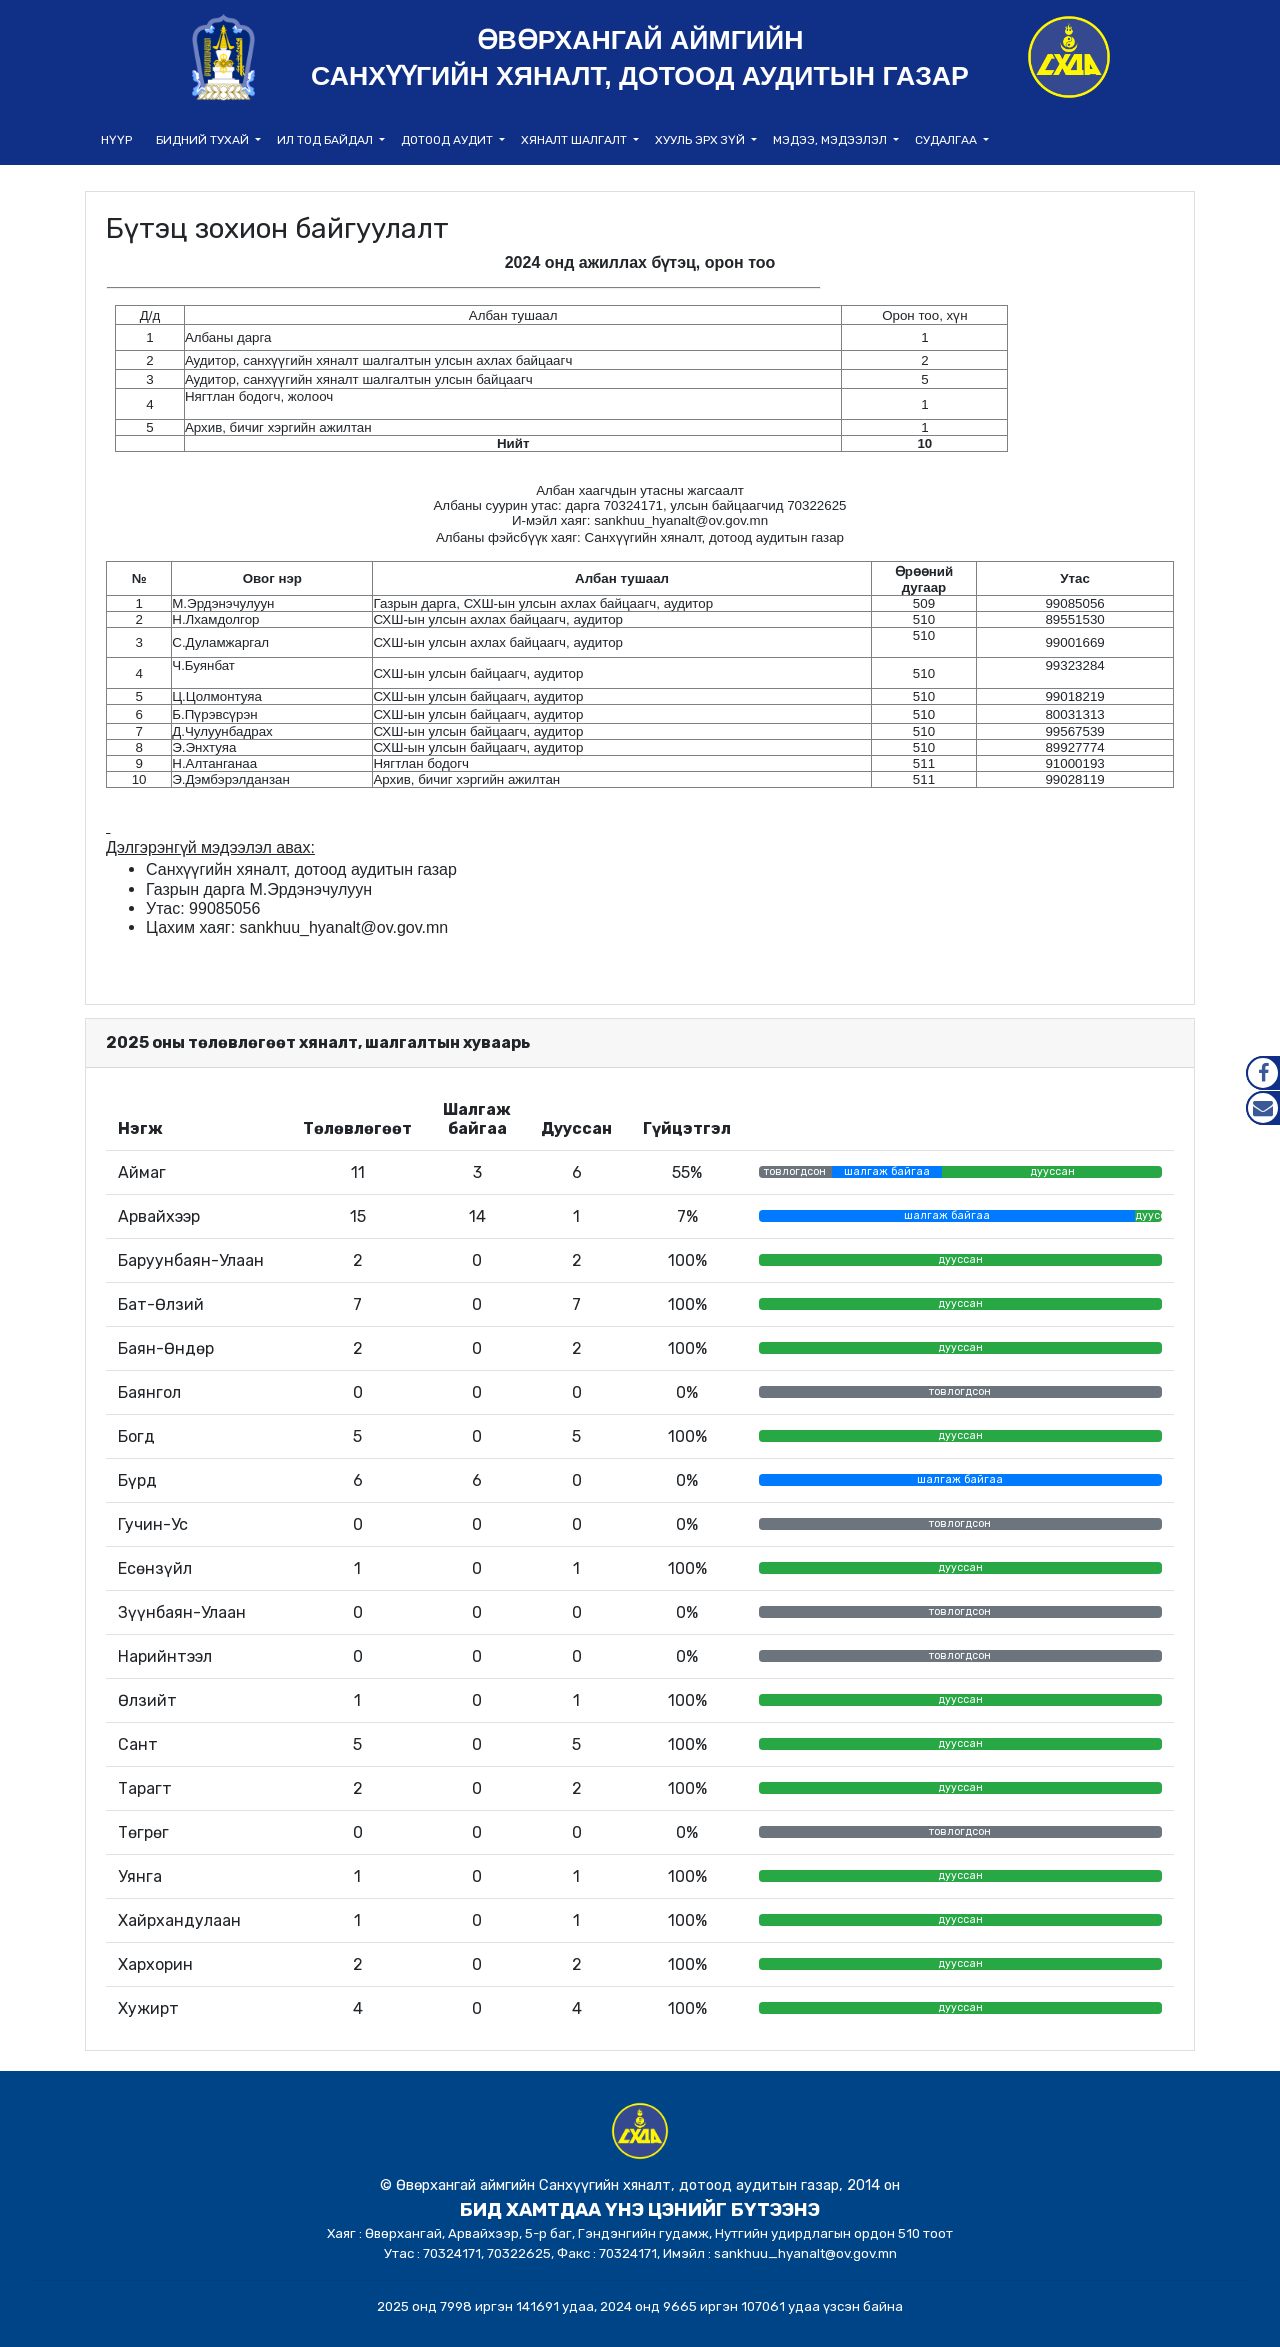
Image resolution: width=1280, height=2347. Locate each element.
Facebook (1263, 1073)
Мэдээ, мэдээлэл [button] (831, 140)
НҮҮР (116, 140)
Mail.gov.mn (1263, 1108)
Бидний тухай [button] (204, 140)
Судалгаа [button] (947, 140)
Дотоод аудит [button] (448, 140)
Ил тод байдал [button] (326, 140)
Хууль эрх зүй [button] (701, 140)
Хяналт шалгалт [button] (575, 140)
